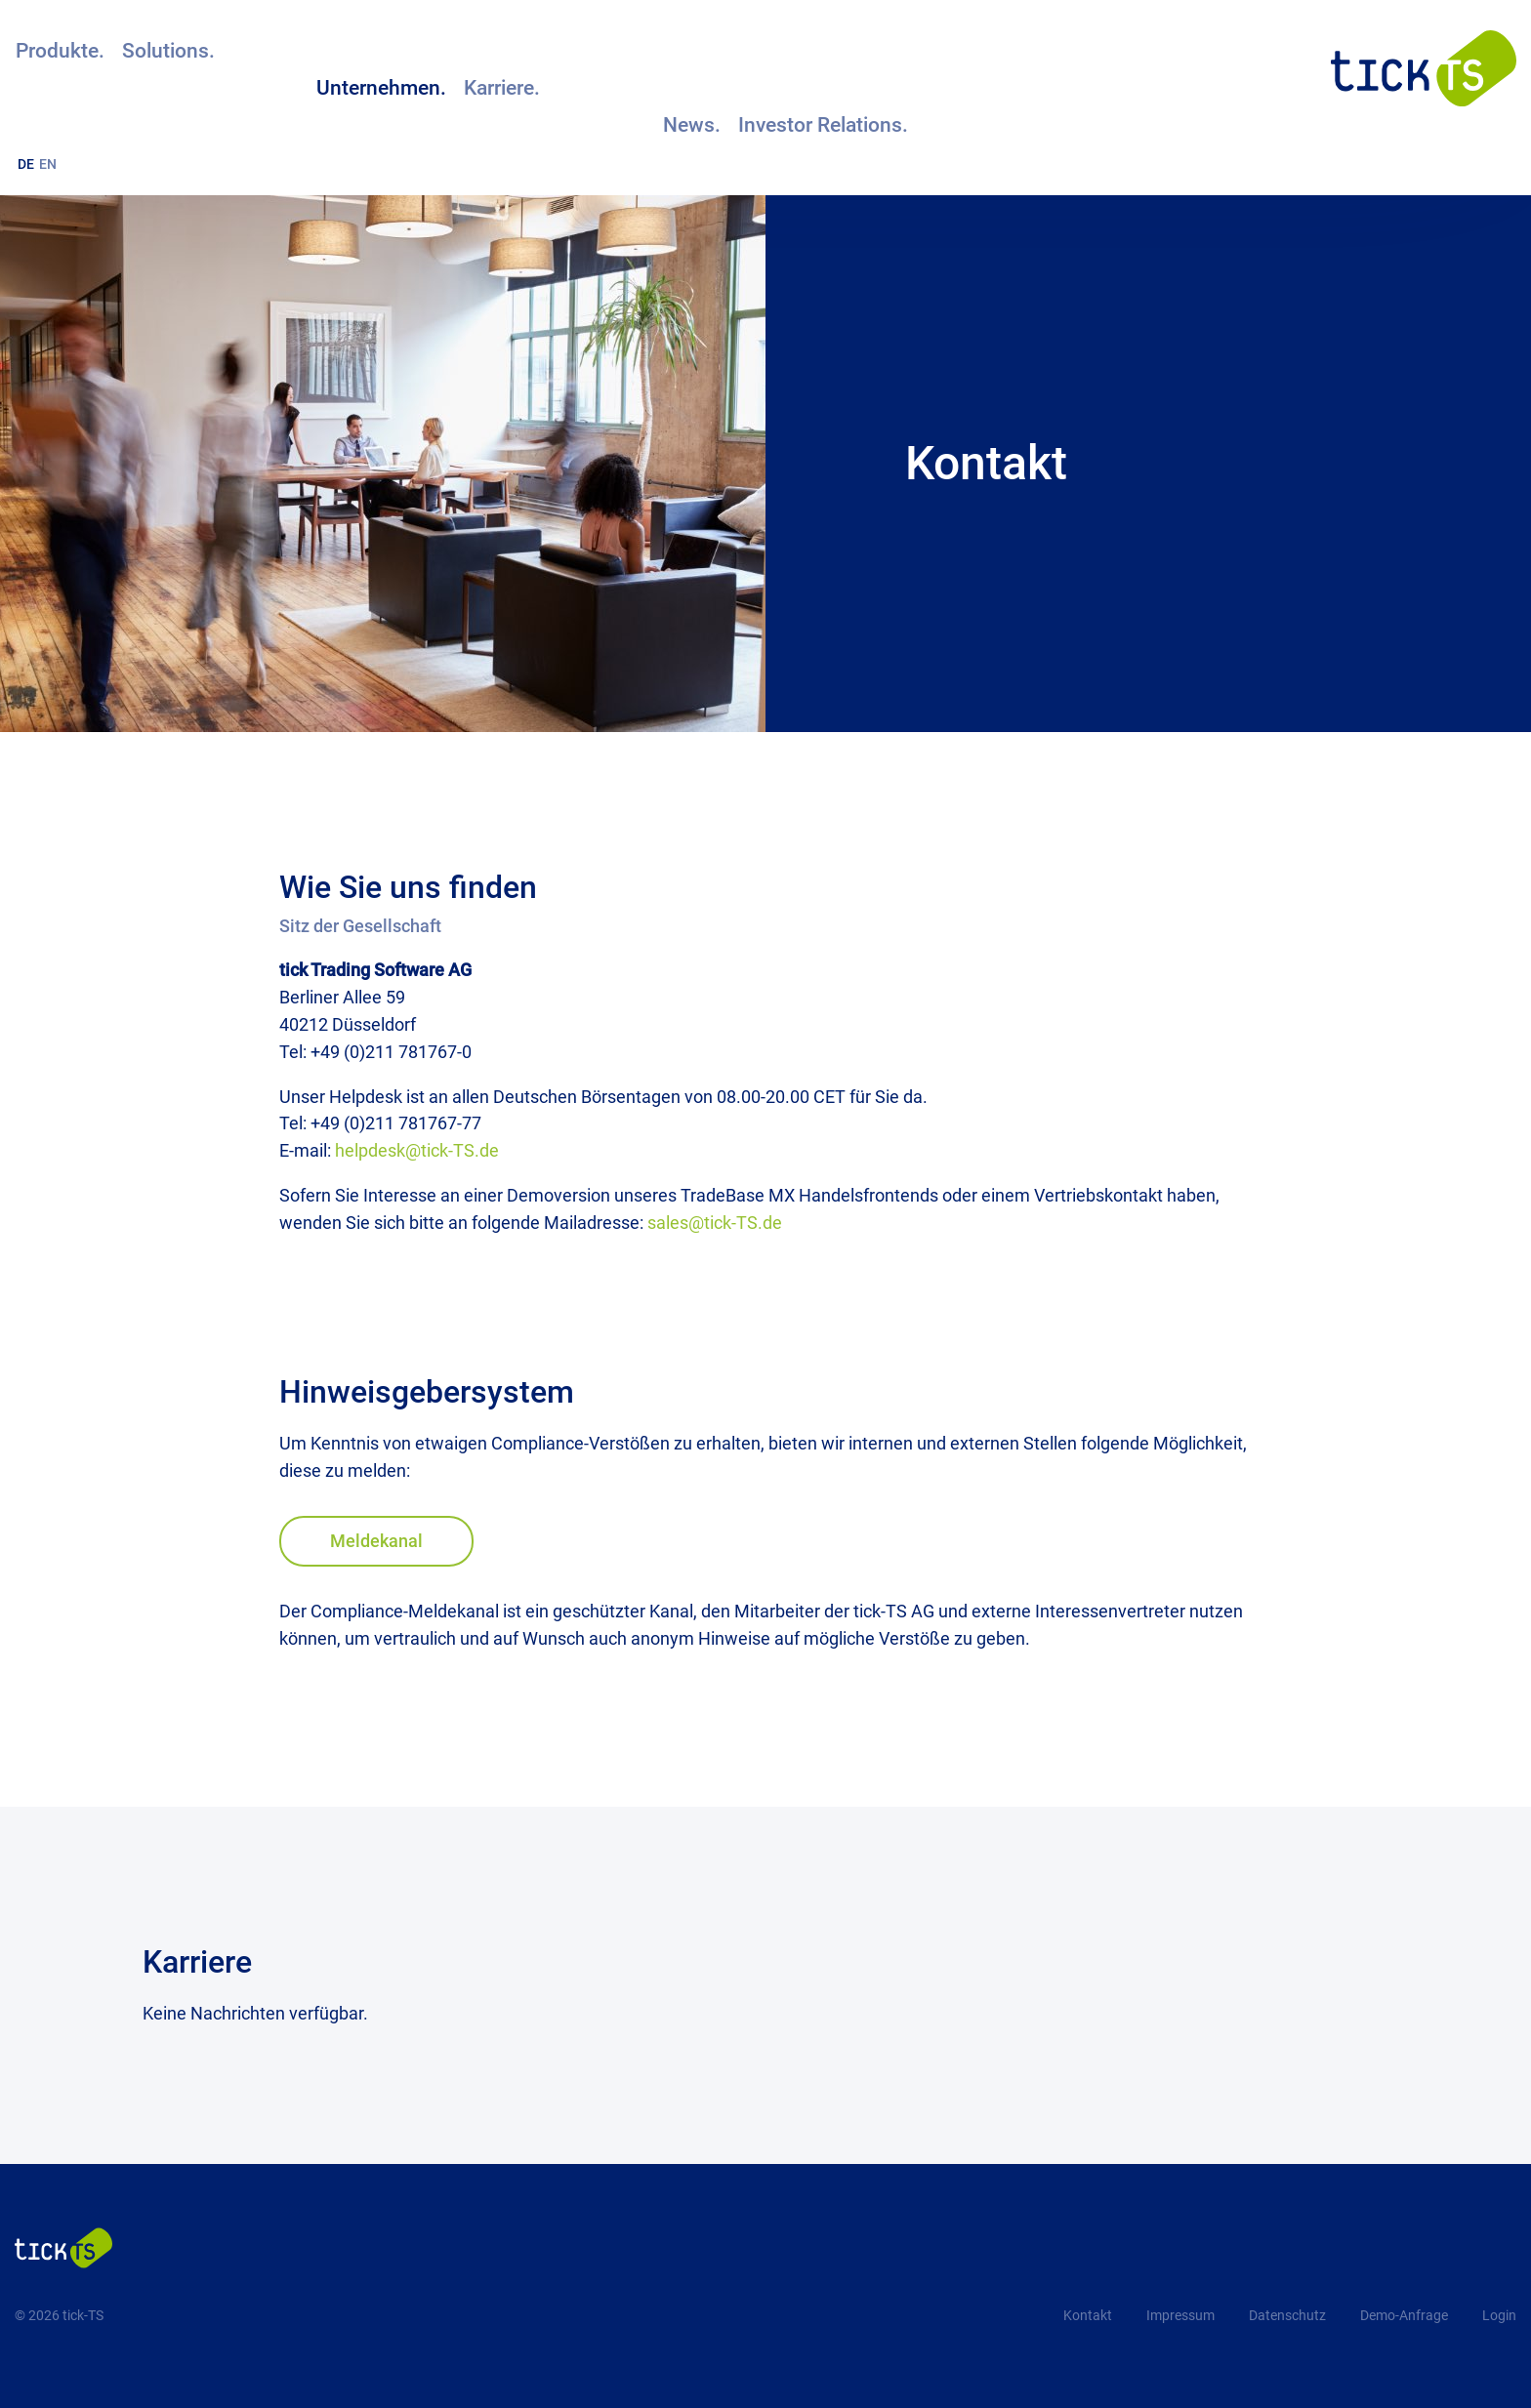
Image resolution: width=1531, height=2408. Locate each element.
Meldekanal (376, 1541)
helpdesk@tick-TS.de (417, 1150)
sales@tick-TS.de (714, 1222)
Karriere (197, 1961)
